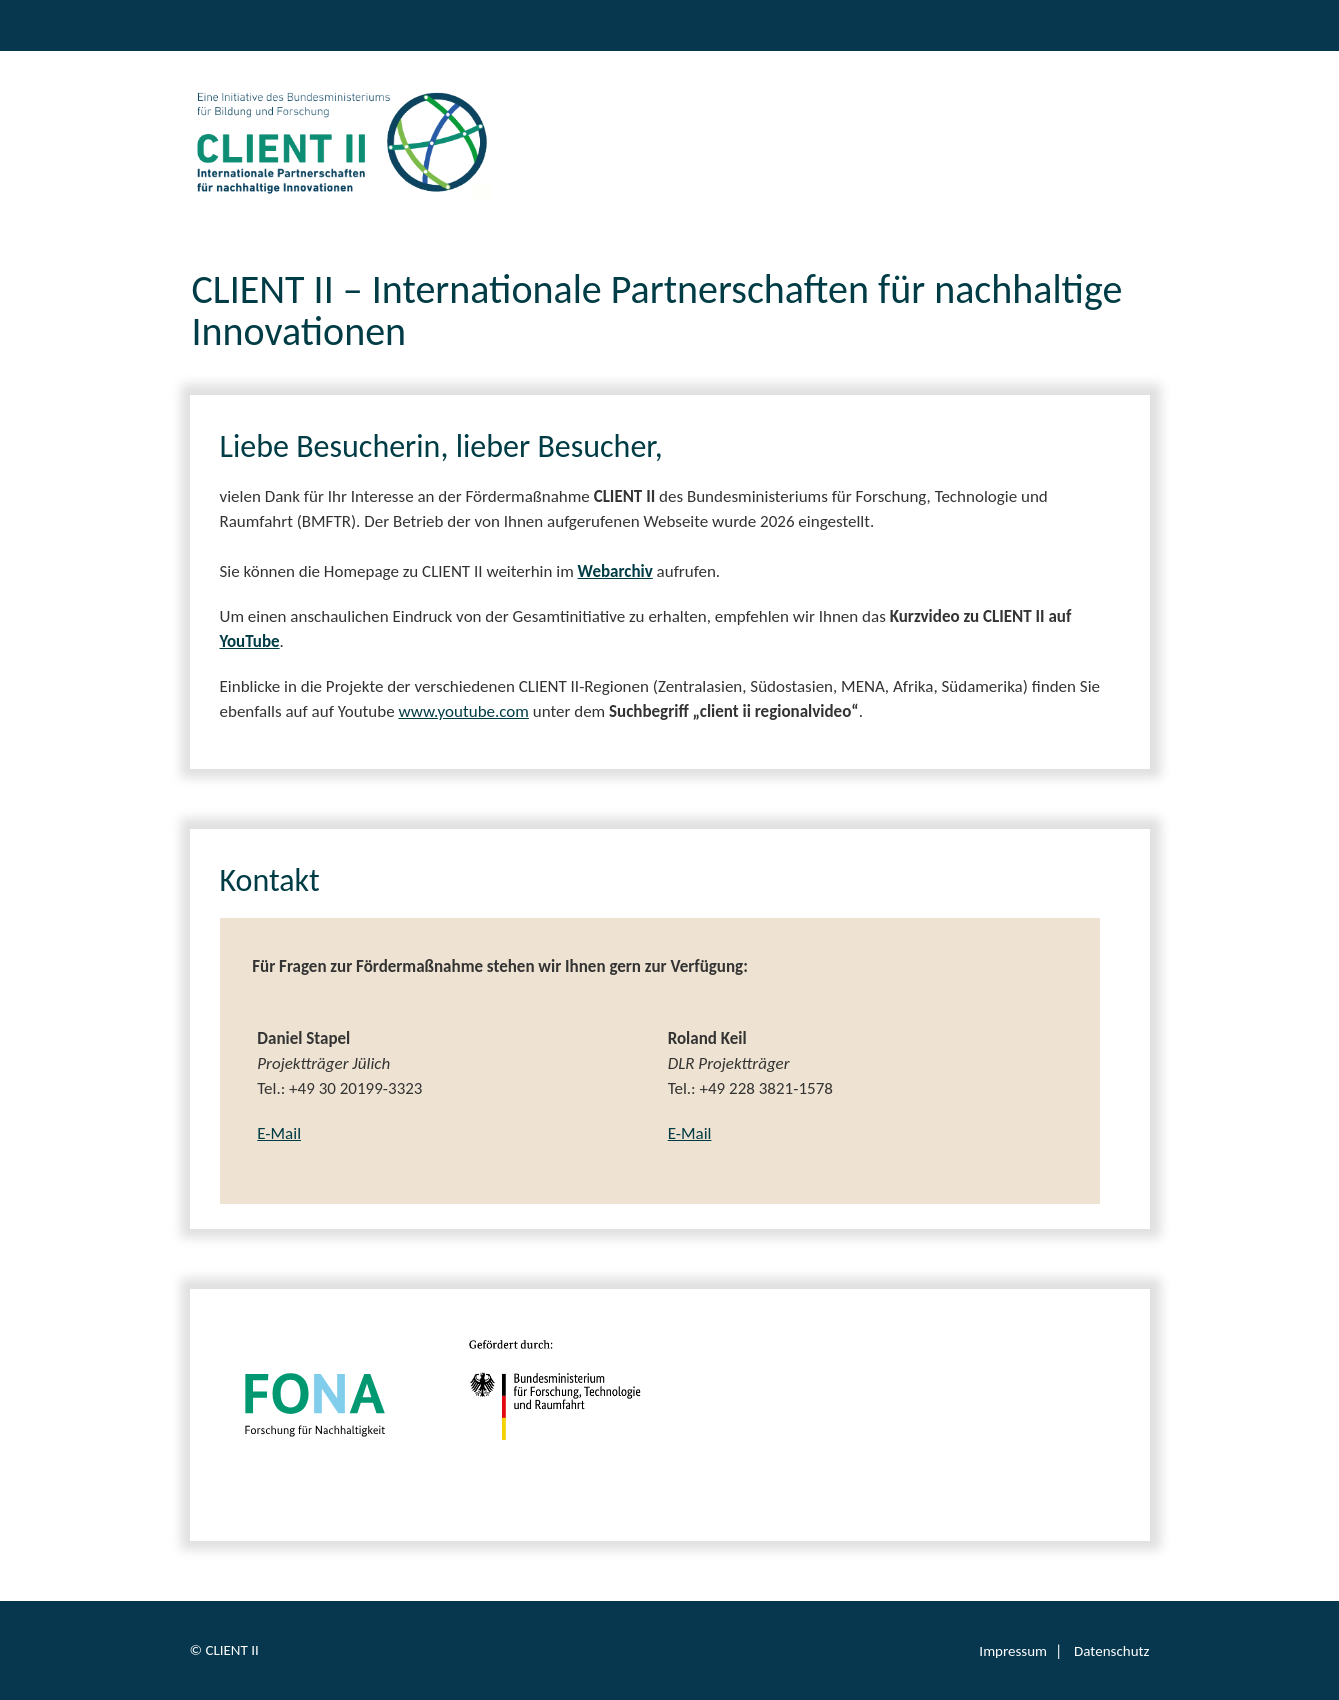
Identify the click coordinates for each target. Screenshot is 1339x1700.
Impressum (1013, 1651)
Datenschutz (1111, 1651)
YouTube (250, 641)
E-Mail (279, 1133)
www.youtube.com (463, 711)
